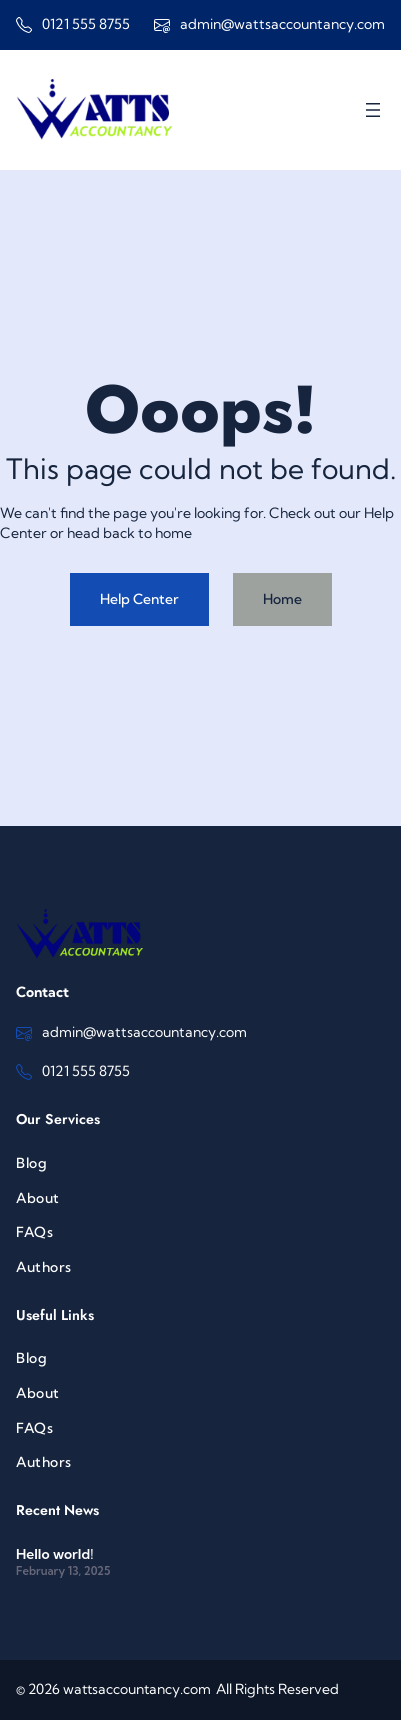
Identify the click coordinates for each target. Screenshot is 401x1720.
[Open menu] (373, 110)
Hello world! (54, 1554)
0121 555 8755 (86, 24)
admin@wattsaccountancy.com (282, 24)
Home (282, 599)
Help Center (139, 599)
